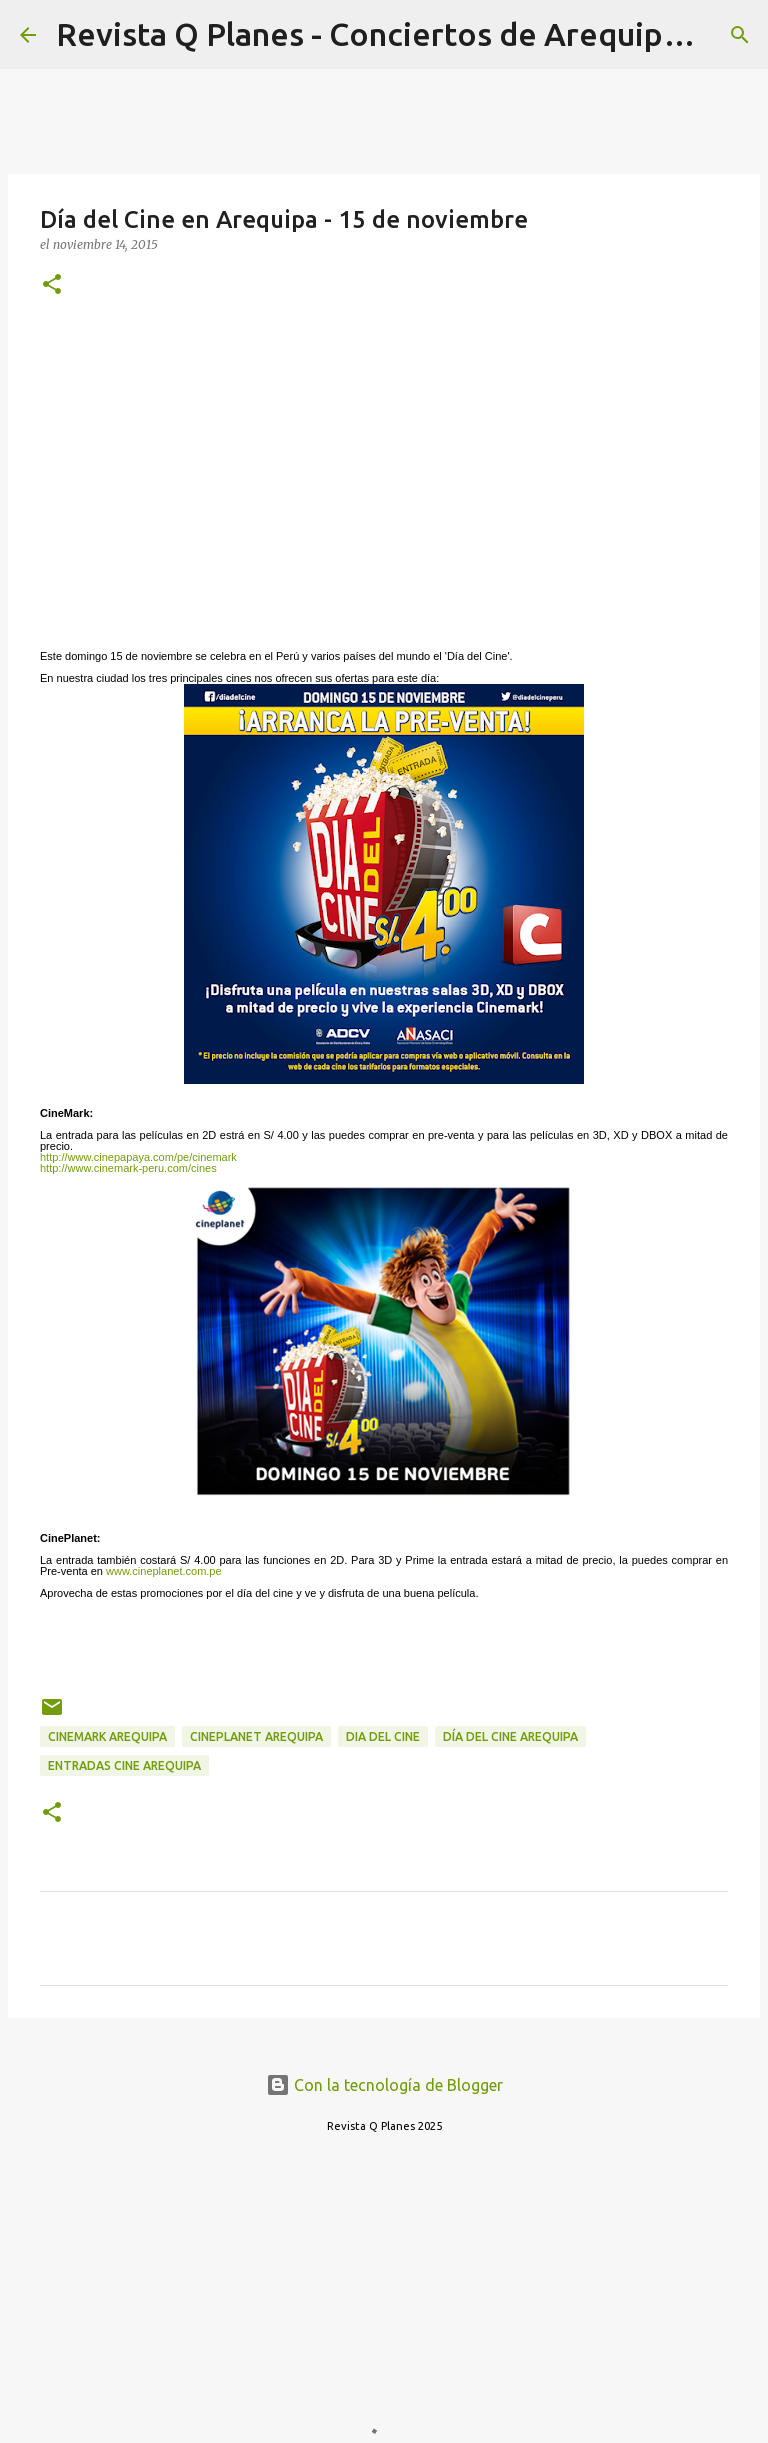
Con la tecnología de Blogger (384, 2085)
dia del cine (383, 1736)
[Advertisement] (384, 471)
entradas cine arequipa (124, 1765)
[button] (52, 285)
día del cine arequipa (510, 1736)
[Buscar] (740, 35)
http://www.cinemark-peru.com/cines (128, 1168)
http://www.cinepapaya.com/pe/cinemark (138, 1157)
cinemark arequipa (107, 1736)
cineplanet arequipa (256, 1736)
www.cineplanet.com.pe (164, 1571)
